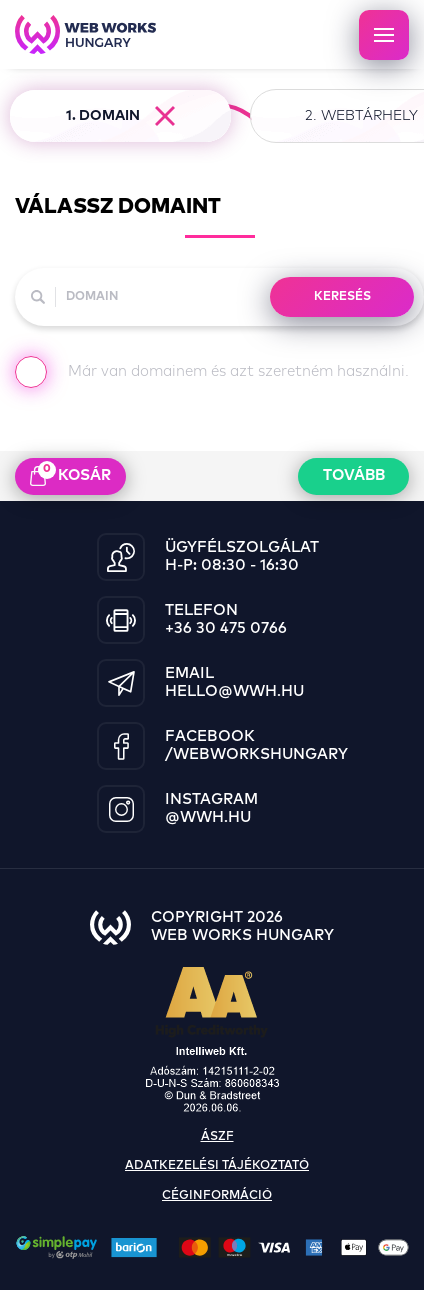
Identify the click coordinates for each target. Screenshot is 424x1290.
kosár (70, 474)
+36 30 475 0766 (226, 628)
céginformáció (217, 1196)
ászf (217, 1137)
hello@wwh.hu (234, 691)
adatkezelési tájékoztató (217, 1166)
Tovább (354, 475)
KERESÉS (342, 297)
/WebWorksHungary (256, 754)
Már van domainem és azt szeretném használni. (212, 376)
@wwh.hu (208, 817)
